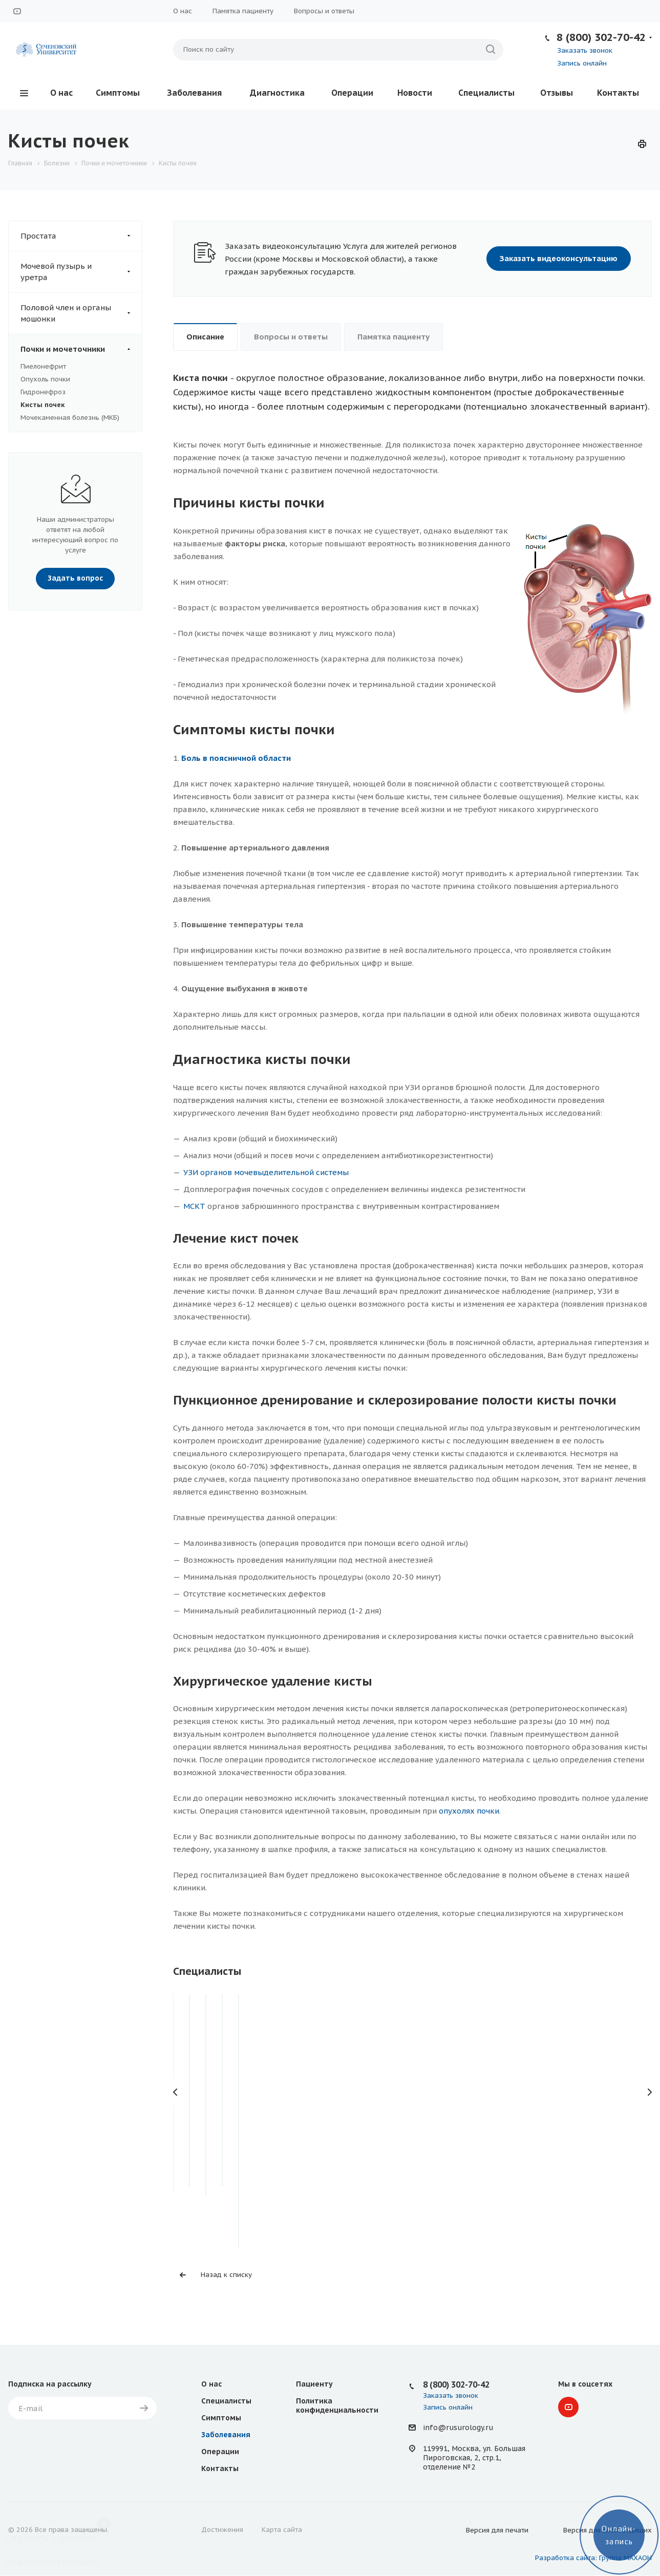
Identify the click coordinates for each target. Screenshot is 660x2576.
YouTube (17, 11)
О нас (182, 11)
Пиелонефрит (43, 366)
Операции (352, 93)
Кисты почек (42, 404)
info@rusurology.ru (458, 2427)
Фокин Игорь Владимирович (247, 2117)
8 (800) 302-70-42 (601, 37)
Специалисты (486, 93)
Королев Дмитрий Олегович (578, 2117)
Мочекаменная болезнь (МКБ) (69, 417)
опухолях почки (469, 1811)
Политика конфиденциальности (337, 2405)
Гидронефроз (43, 392)
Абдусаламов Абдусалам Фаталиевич (412, 2123)
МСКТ (194, 1206)
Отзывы (556, 93)
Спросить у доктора (51, 2538)
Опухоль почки (45, 379)
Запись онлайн (582, 63)
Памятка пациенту (242, 11)
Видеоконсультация (52, 2561)
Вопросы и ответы (324, 11)
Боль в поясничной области (236, 758)
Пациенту (314, 2384)
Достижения (222, 2529)
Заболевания (194, 93)
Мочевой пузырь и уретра (81, 271)
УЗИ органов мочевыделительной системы (266, 1172)
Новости (414, 93)
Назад (175, 2092)
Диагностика (277, 93)
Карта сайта (282, 2529)
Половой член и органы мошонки (81, 313)
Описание (205, 337)
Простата (81, 236)
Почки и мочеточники (81, 349)
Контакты (618, 93)
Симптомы (118, 93)
